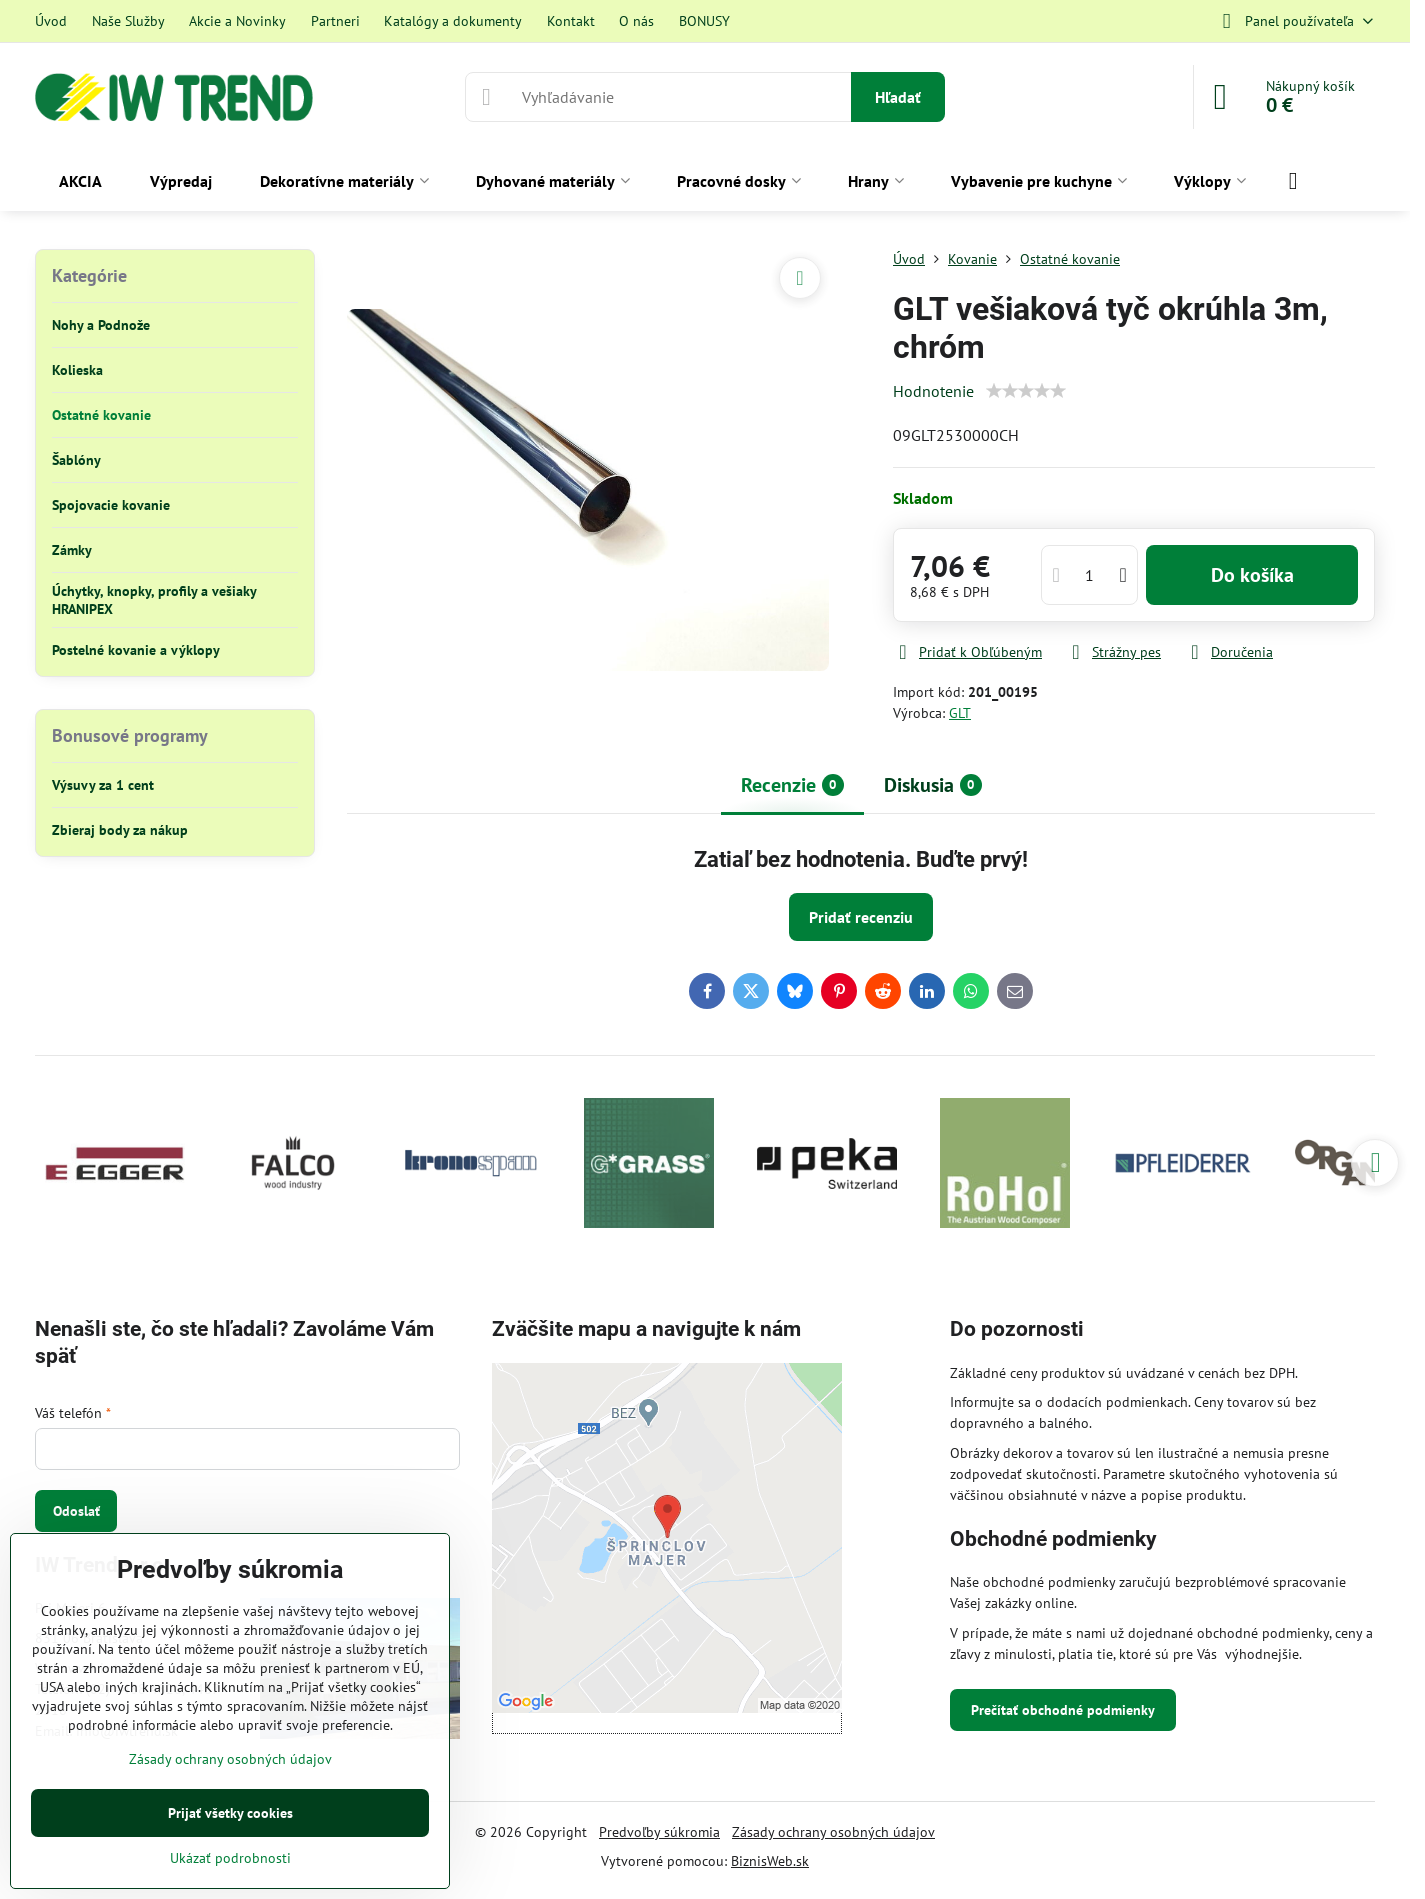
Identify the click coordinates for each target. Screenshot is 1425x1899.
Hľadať (898, 97)
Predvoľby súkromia (659, 1832)
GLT (960, 713)
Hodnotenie (933, 391)
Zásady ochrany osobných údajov (833, 1832)
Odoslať (76, 1511)
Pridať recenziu (861, 917)
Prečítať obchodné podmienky (1063, 1710)
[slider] (1026, 391)
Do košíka (1252, 575)
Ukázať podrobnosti (230, 1858)
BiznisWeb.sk (770, 1861)
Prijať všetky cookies (230, 1813)
